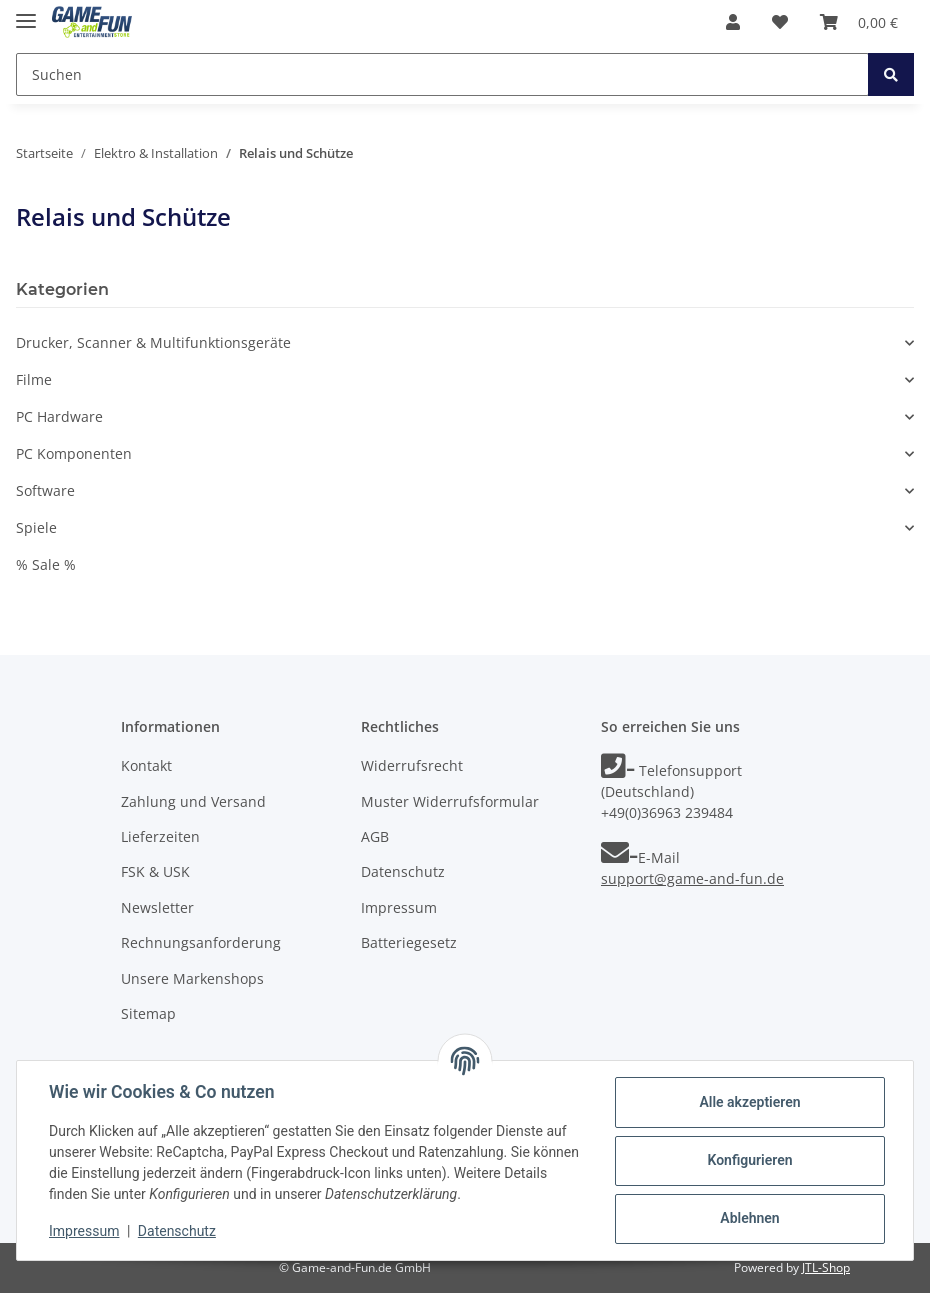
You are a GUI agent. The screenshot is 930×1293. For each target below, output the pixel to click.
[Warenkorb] (859, 22)
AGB (375, 836)
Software (45, 490)
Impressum (399, 907)
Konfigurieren (749, 1160)
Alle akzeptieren (749, 1102)
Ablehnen (749, 1218)
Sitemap (148, 1013)
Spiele (36, 527)
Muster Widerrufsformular (450, 801)
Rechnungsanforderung (201, 942)
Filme (34, 379)
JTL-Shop (826, 1267)
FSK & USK (155, 871)
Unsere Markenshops (192, 978)
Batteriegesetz (409, 942)
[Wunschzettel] (780, 22)
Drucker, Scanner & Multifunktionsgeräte (153, 342)
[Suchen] (442, 74)
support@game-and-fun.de (692, 878)
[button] (733, 22)
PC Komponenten (74, 453)
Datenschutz (403, 871)
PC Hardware (59, 416)
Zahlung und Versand (193, 801)
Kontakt (146, 765)
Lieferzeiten (160, 836)
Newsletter (157, 907)
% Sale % (46, 564)
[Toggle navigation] (26, 12)
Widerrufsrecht (412, 765)
